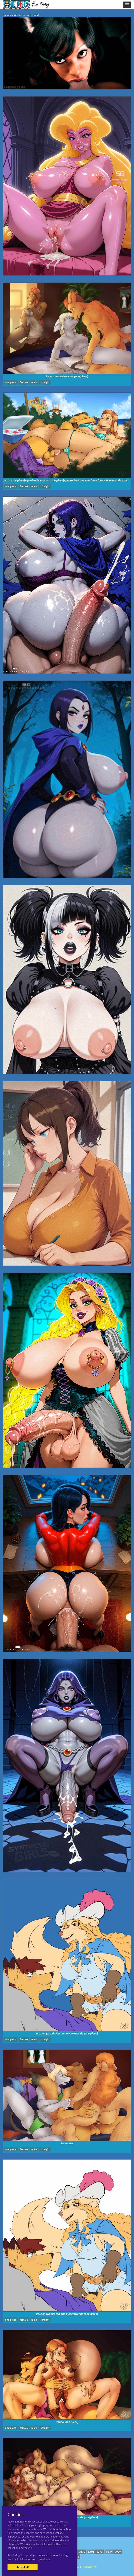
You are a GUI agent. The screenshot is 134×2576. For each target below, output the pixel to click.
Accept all (22, 2567)
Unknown (67, 2143)
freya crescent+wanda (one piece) (67, 376)
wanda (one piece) (67, 2422)
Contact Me (89, 2566)
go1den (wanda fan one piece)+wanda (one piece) (67, 2033)
